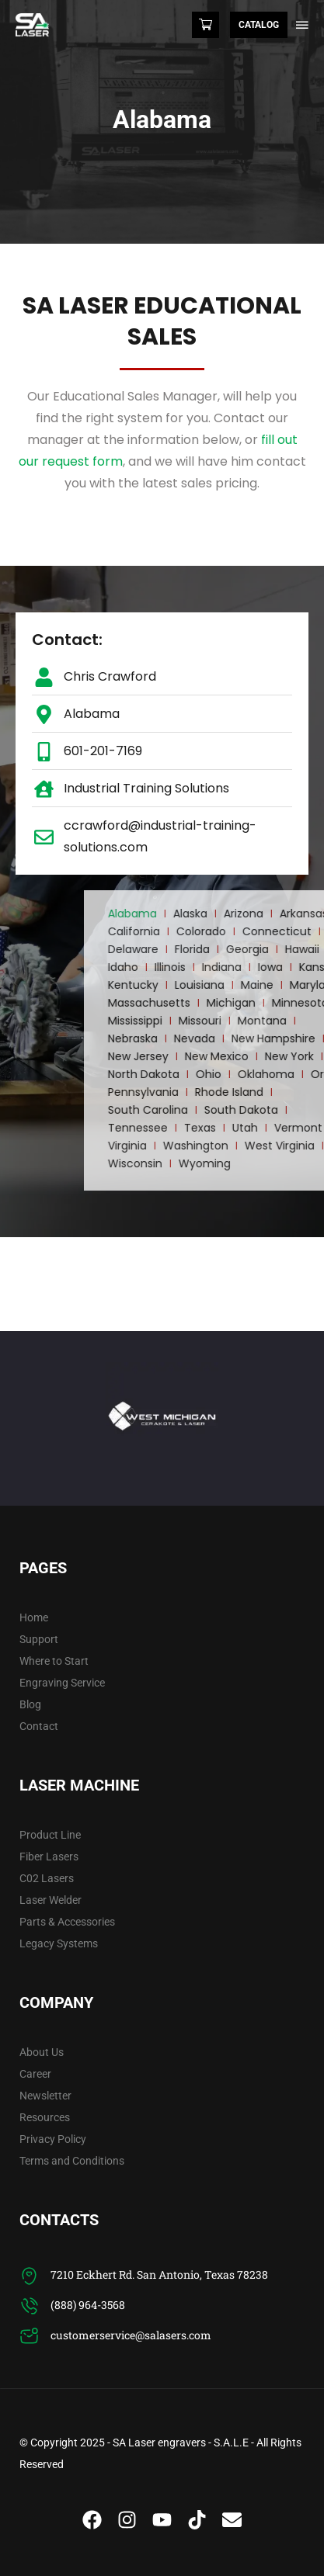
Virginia (247, 1146)
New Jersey (258, 1056)
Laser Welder (50, 1900)
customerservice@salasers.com (131, 2335)
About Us (41, 2052)
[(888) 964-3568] (29, 2306)
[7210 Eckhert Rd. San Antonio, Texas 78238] (29, 2276)
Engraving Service (62, 1682)
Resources (44, 2117)
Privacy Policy (52, 2139)
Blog (30, 1704)
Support (38, 1639)
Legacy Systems (58, 1943)
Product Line (50, 1835)
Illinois (290, 967)
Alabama (252, 913)
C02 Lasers (46, 1878)
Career (35, 2074)
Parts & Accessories (67, 1922)
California (254, 931)
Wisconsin (255, 1163)
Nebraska (253, 1038)
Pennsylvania (263, 1092)
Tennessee (258, 1128)
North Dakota (264, 1074)
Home (33, 1617)
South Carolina (268, 1110)
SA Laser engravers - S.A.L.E (181, 2442)
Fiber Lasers (48, 1856)
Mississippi (255, 1021)
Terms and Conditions (71, 2161)
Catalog (259, 24)
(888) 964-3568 (88, 2304)
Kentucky (253, 985)
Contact (38, 1726)
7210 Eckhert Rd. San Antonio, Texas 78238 (159, 2274)
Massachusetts (269, 1003)
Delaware (253, 949)
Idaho (243, 967)
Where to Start (54, 1661)
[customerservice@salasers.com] (29, 2336)
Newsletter (45, 2095)
